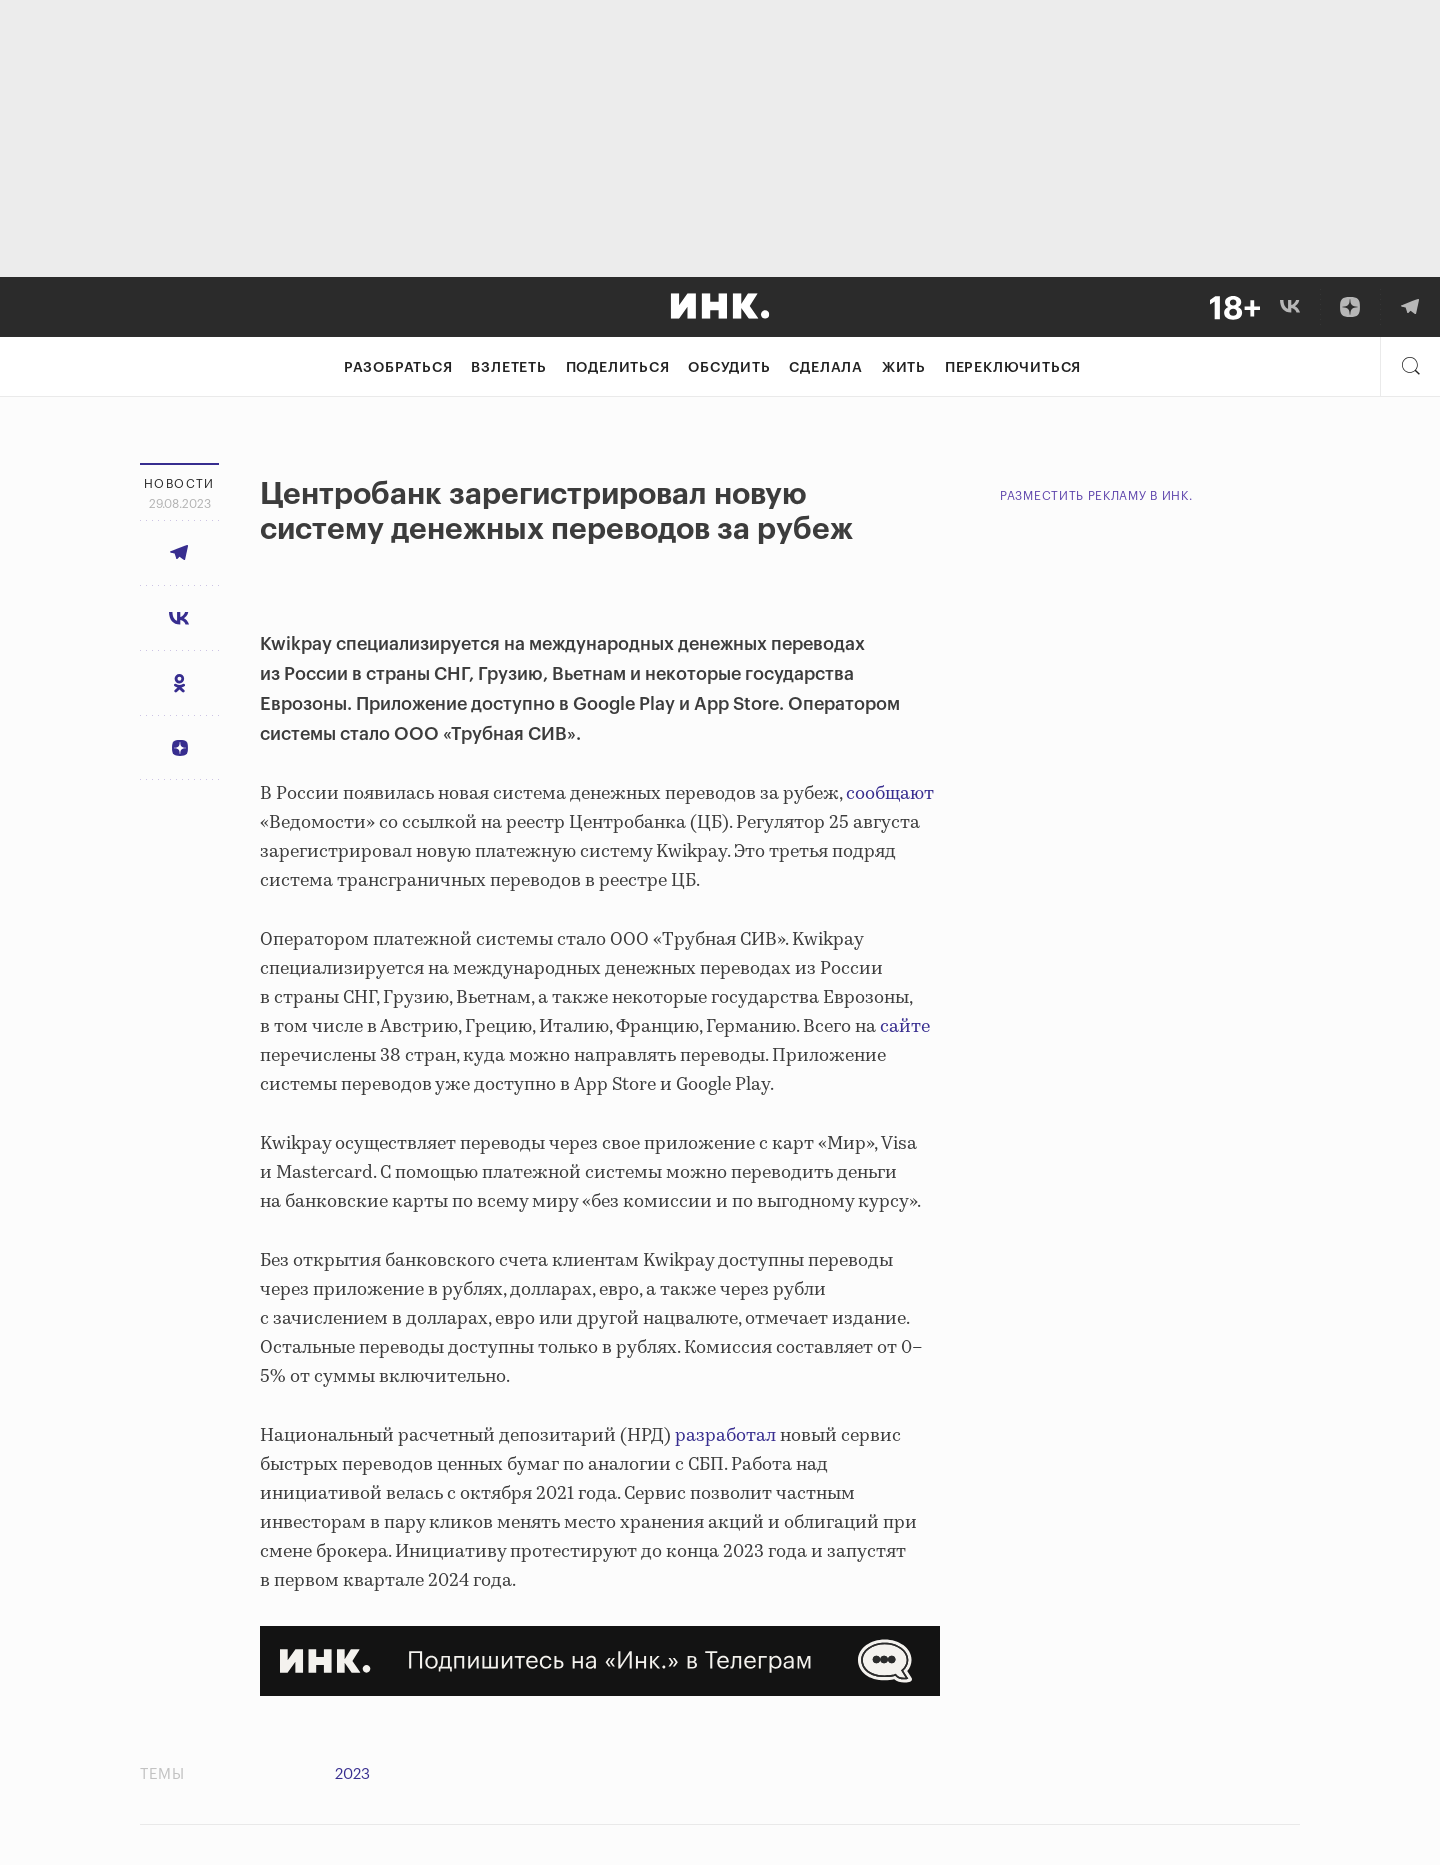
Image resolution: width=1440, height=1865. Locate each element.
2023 (352, 1774)
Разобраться (398, 368)
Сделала (826, 368)
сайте (905, 1027)
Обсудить (729, 368)
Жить (904, 368)
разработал (725, 1436)
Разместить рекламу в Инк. (1096, 496)
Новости (179, 484)
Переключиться (1013, 368)
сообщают (890, 794)
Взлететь (508, 368)
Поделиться (618, 368)
